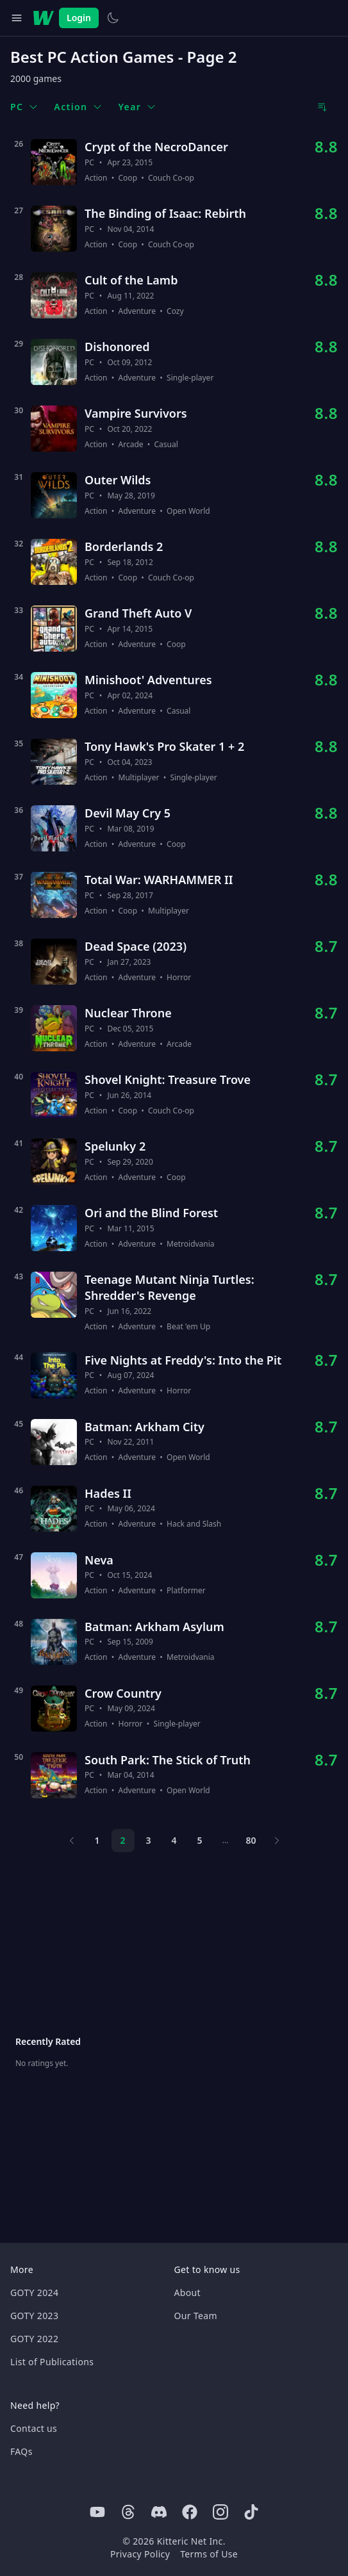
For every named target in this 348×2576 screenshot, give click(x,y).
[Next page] (276, 1840)
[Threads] (128, 2512)
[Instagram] (220, 2512)
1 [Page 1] (96, 1840)
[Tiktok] (251, 2512)
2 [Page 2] (122, 1840)
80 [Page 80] (250, 1840)
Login (79, 18)
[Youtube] (97, 2512)
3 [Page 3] (148, 1840)
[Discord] (159, 2512)
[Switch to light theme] (112, 18)
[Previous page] (71, 1840)
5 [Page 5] (199, 1840)
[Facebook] (189, 2512)
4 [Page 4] (173, 1840)
